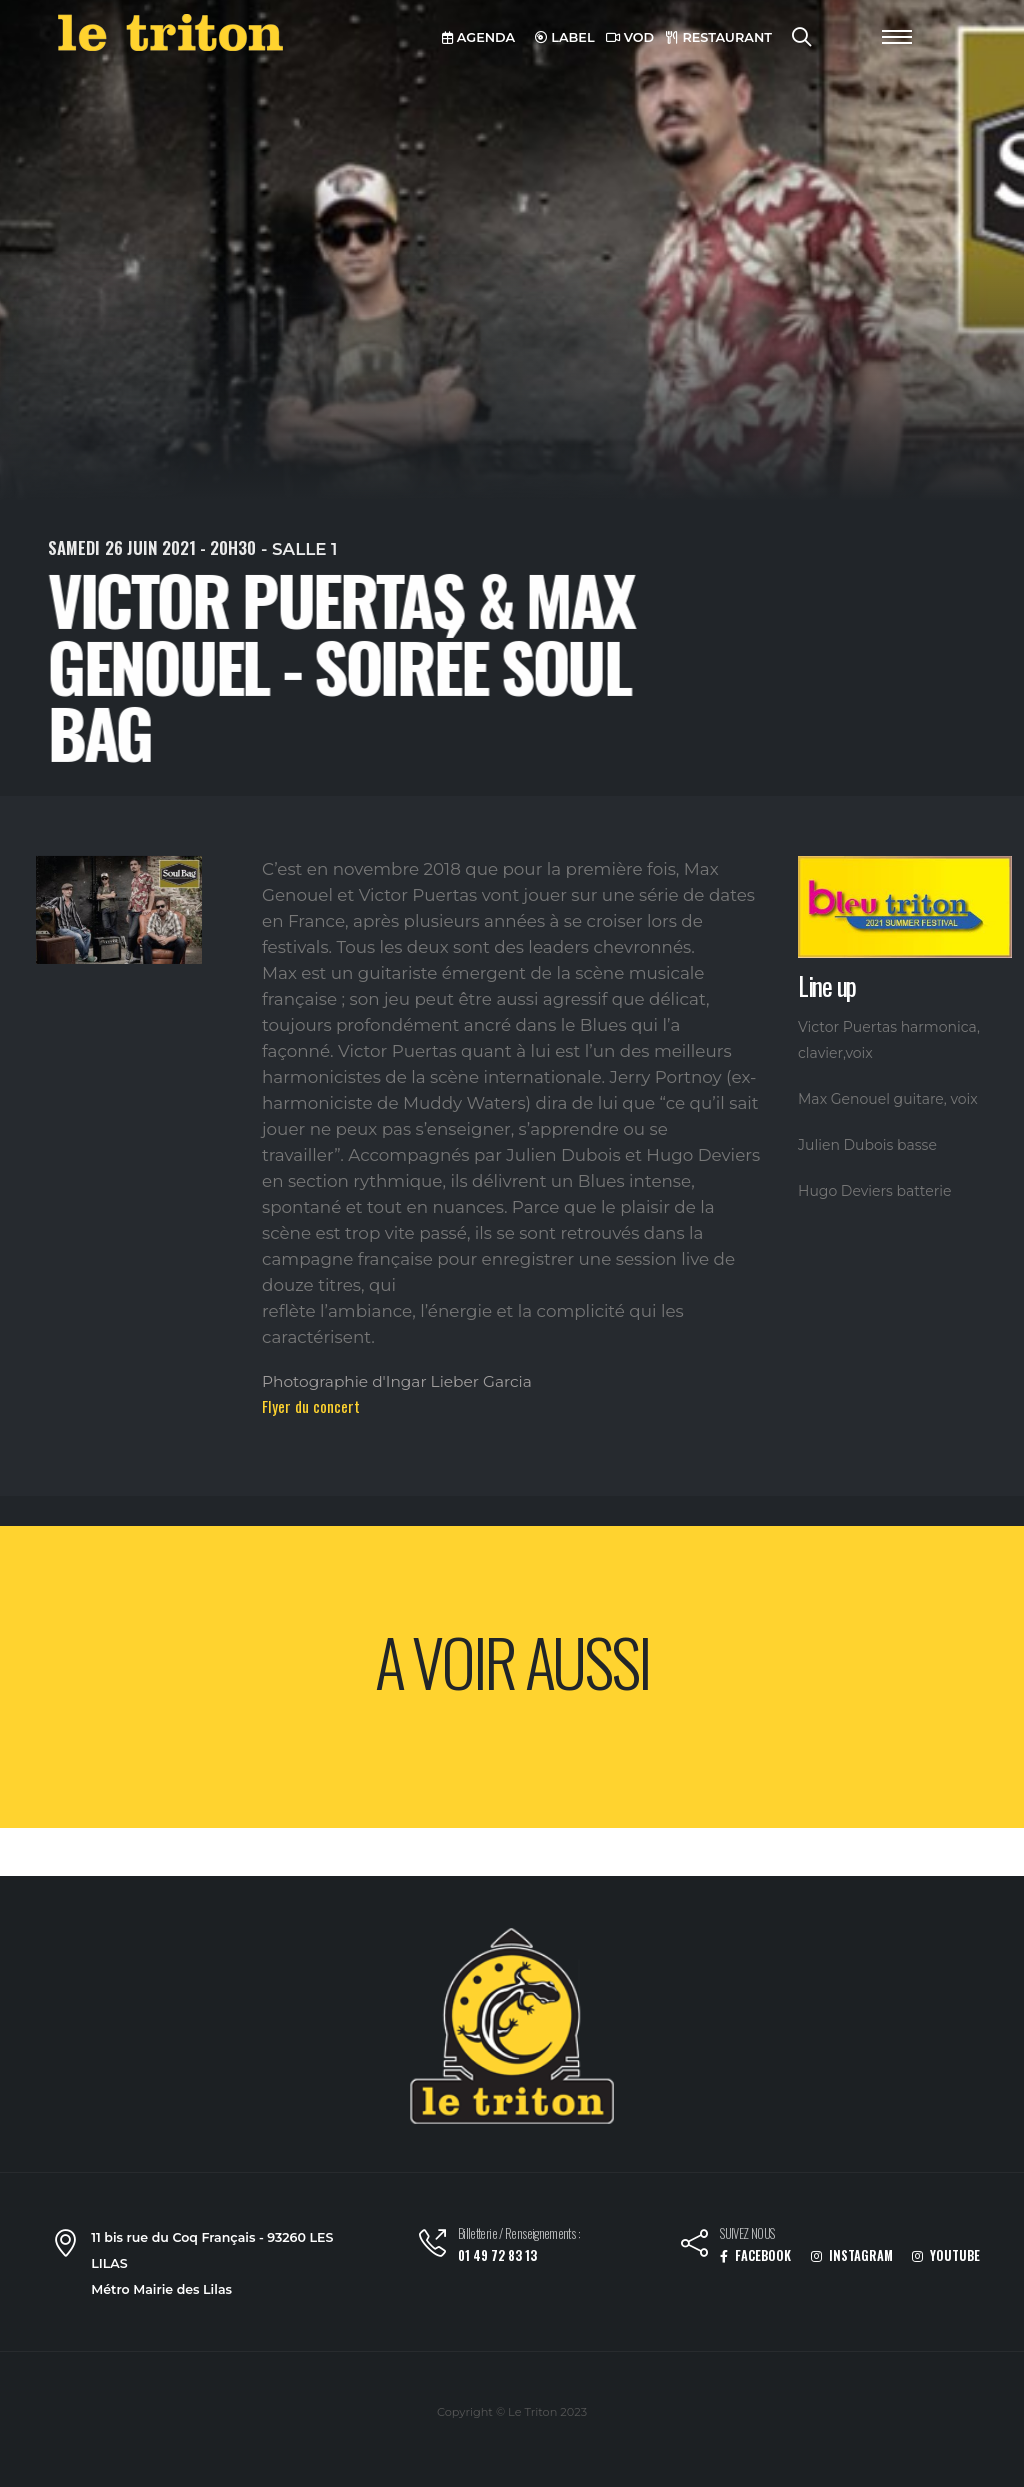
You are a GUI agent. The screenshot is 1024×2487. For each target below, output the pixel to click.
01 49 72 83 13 (497, 2255)
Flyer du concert (311, 1406)
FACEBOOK (755, 2255)
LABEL (565, 37)
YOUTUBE (946, 2255)
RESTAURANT (719, 37)
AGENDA (478, 37)
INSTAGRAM (852, 2255)
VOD (630, 37)
